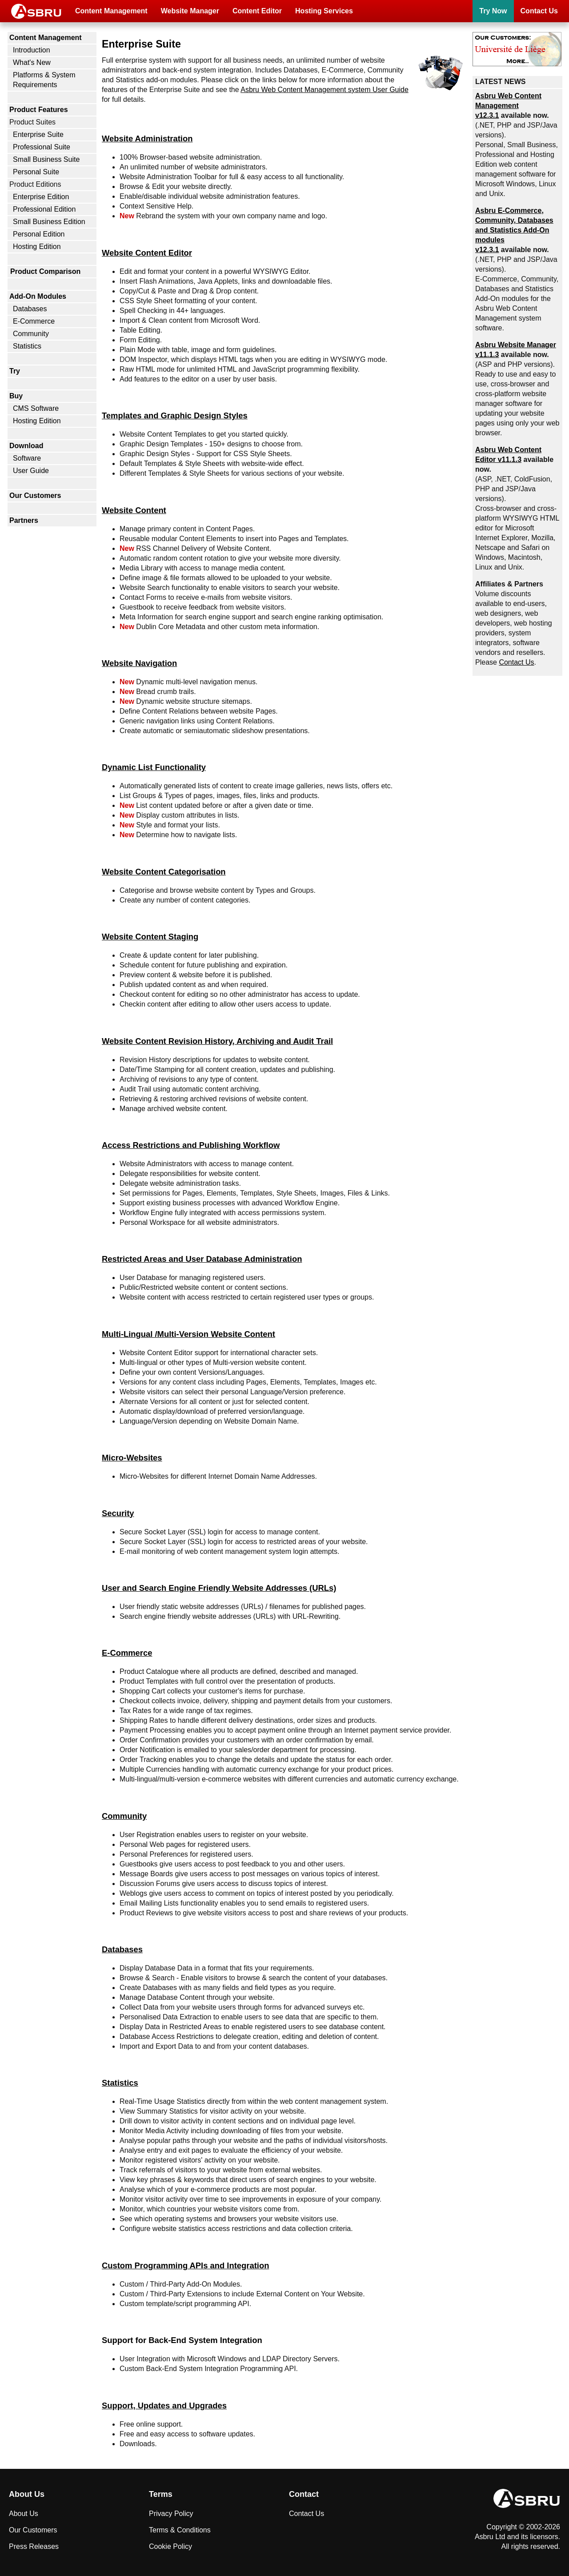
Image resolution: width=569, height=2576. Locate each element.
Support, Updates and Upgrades (164, 2405)
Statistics (27, 346)
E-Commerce (34, 321)
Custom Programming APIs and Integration (185, 2265)
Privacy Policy (171, 2513)
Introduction (31, 50)
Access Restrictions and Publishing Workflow (191, 1145)
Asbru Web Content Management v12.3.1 (508, 105)
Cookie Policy (170, 2546)
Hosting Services (324, 11)
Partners (23, 520)
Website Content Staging (150, 936)
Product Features (38, 109)
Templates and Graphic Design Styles (175, 415)
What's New (32, 62)
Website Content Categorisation (164, 871)
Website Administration (147, 138)
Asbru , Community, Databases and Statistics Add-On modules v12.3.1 (514, 230)
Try (14, 371)
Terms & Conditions (180, 2530)
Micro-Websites (132, 1457)
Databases (30, 309)
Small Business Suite (46, 159)
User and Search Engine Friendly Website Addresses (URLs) (219, 1588)
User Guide (31, 470)
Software (27, 458)
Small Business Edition (49, 221)
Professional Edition (44, 209)
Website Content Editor (147, 252)
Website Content (134, 510)
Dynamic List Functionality (154, 767)
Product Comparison (45, 271)
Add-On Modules (37, 296)
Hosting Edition (37, 246)
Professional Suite (41, 147)
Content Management (111, 11)
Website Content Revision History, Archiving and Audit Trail (217, 1041)
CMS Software (36, 408)
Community (31, 333)
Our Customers (35, 495)
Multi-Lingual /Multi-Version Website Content (188, 1334)
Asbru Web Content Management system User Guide (324, 89)
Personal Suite (36, 172)
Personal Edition (39, 234)
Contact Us (539, 11)
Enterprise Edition (41, 197)
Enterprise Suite (38, 134)
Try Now (493, 11)
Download (26, 445)
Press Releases (34, 2546)
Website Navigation (139, 663)
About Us (23, 2513)
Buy (16, 396)
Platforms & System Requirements (44, 79)
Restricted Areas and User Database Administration (202, 1259)
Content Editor (257, 11)
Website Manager (190, 11)
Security (118, 1513)
